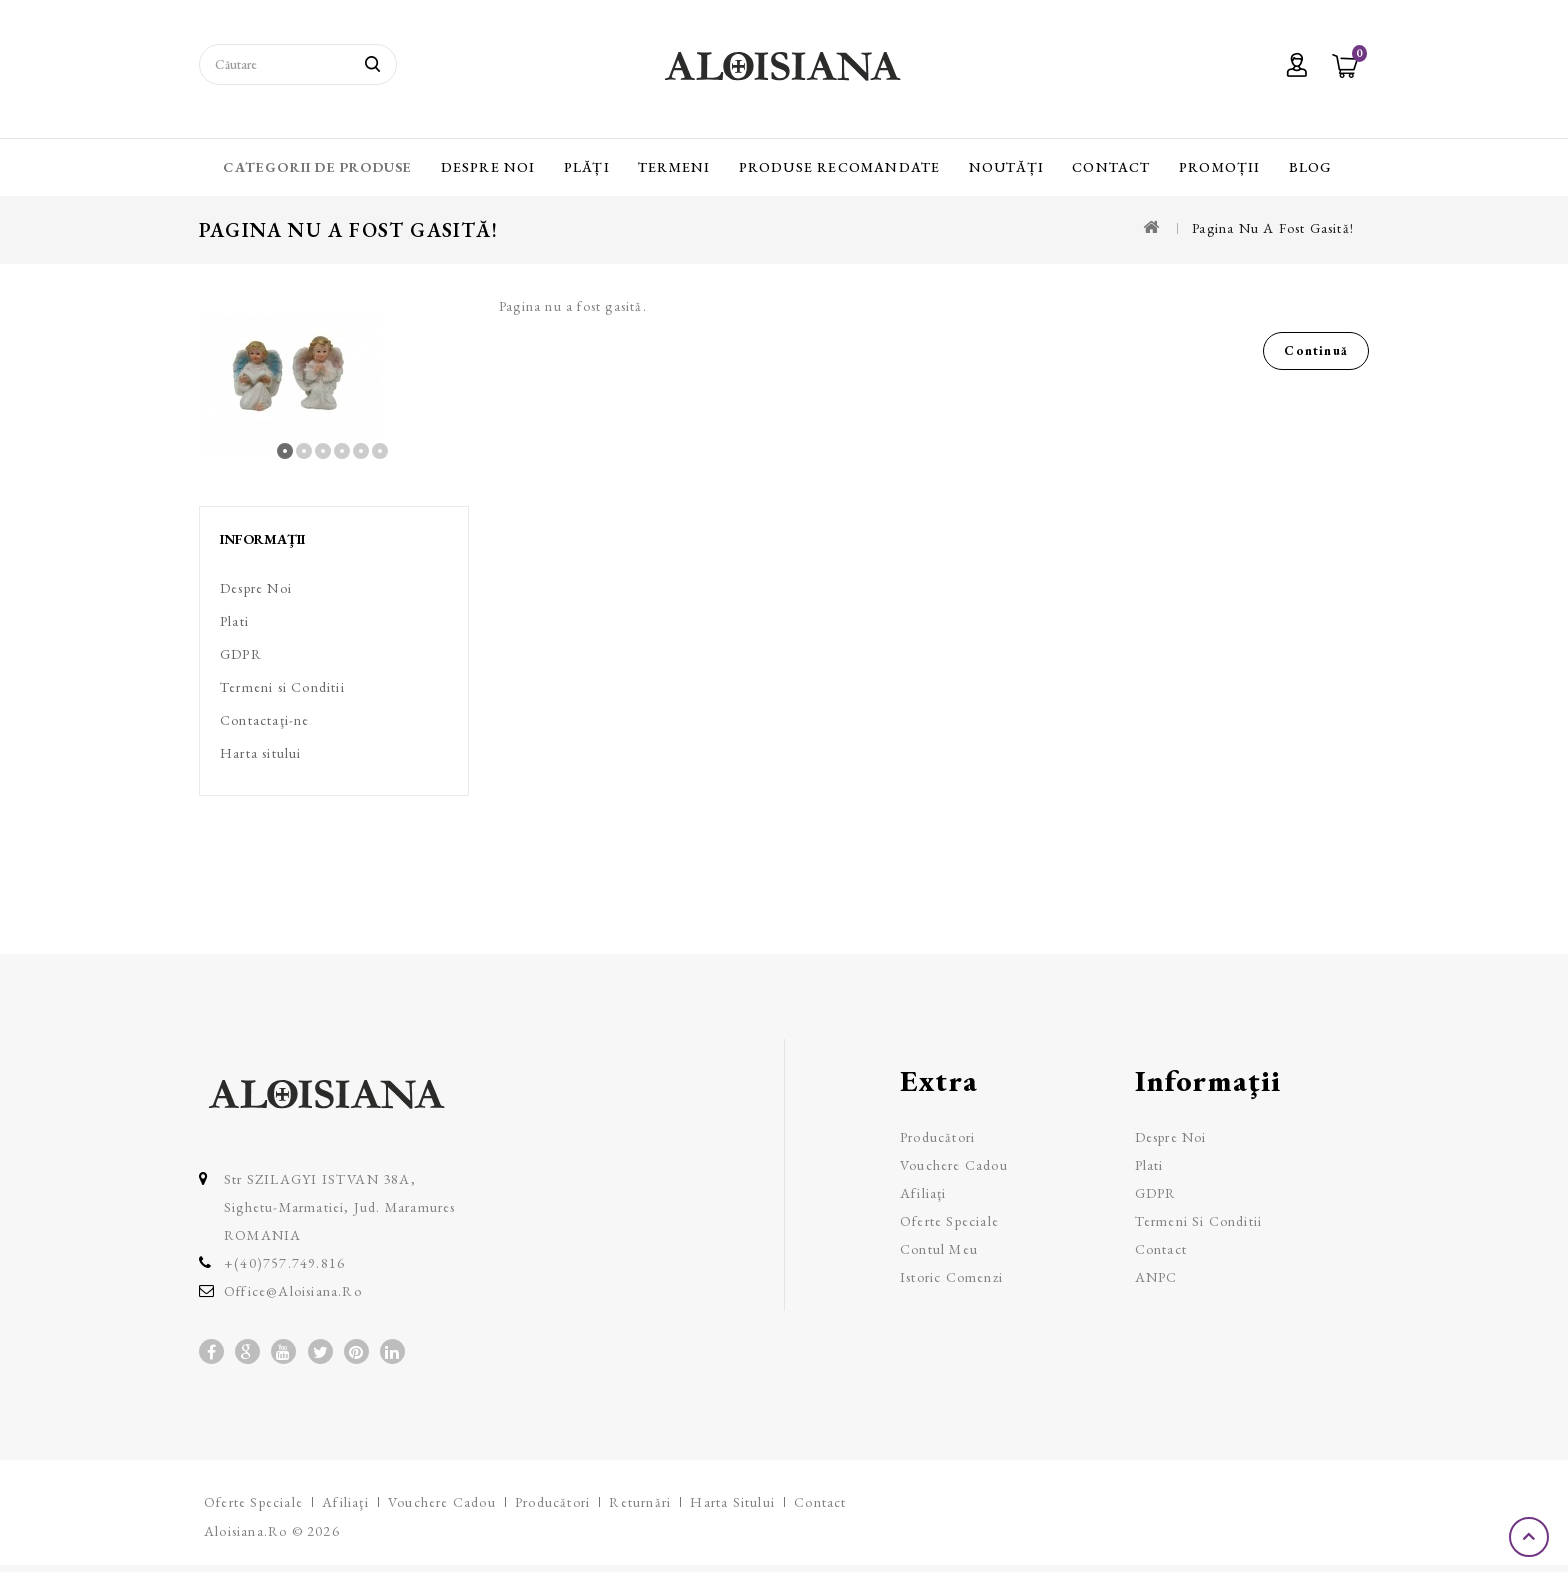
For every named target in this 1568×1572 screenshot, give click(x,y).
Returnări (640, 1502)
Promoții (1220, 167)
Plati (234, 621)
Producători (937, 1137)
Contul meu (939, 1249)
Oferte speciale (949, 1221)
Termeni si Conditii (282, 687)
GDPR (241, 654)
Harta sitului (261, 753)
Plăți (587, 167)
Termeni (674, 167)
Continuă (1316, 350)
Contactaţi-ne (265, 720)
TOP (1531, 1537)
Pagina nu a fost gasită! (1273, 228)
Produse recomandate (840, 167)
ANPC (1156, 1277)
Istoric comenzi (951, 1277)
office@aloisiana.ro (293, 1291)
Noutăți (1006, 167)
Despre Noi (488, 167)
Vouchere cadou (954, 1165)
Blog (1311, 167)
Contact (1111, 167)
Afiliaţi (923, 1193)
